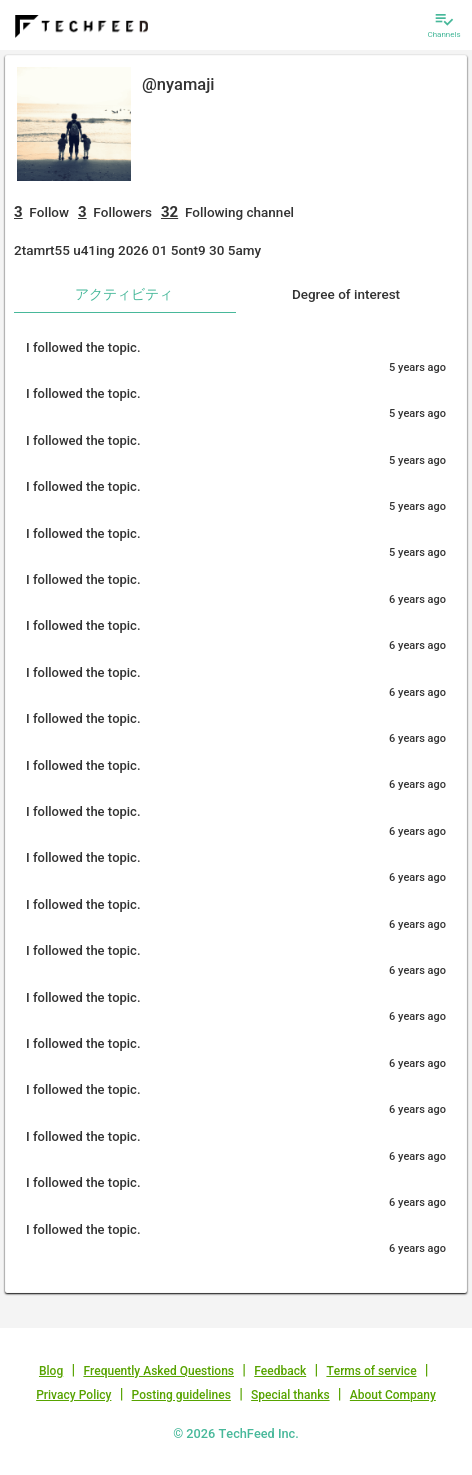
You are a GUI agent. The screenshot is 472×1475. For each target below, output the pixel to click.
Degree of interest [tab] (346, 294)
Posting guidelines (181, 1395)
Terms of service (371, 1371)
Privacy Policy (73, 1395)
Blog (51, 1371)
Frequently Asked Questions (158, 1371)
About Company (393, 1395)
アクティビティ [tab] (124, 294)
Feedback (280, 1371)
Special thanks (290, 1395)
